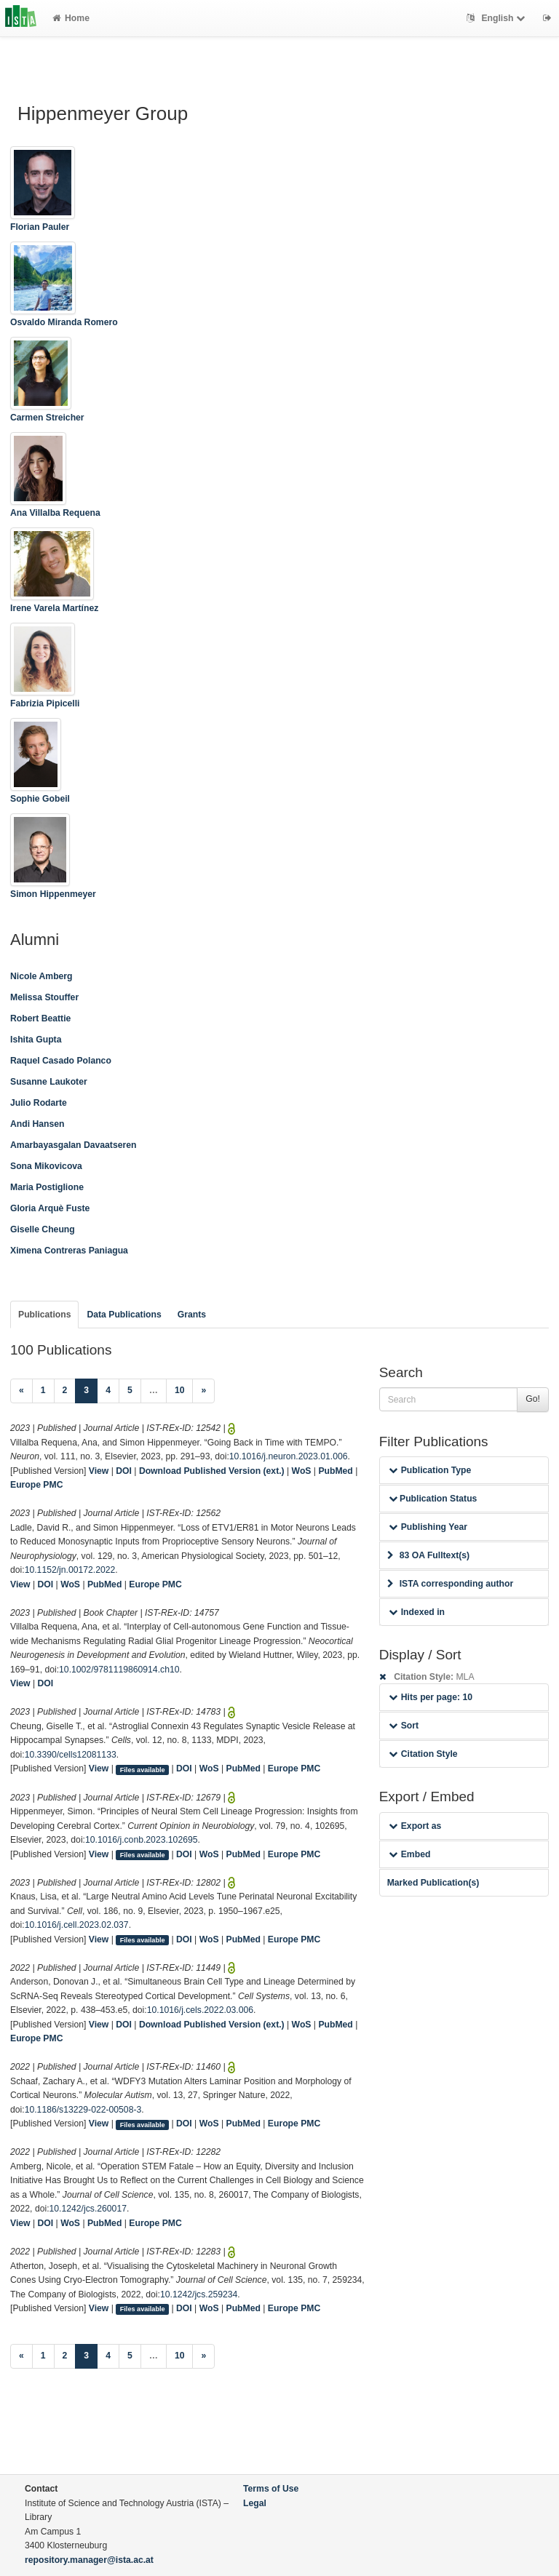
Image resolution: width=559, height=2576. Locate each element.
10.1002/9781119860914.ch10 (119, 1669)
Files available (142, 1769)
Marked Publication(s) (433, 1883)
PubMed (335, 1471)
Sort (404, 1725)
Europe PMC (36, 1485)
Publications (44, 1314)
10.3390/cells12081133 (70, 1755)
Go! (533, 1399)
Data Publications (124, 1314)
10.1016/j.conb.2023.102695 (141, 1840)
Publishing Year (428, 1527)
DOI (124, 1471)
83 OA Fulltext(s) (428, 1555)
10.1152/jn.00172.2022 (70, 1570)
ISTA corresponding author (450, 1584)
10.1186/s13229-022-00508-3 (83, 2110)
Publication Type (430, 1470)
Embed (410, 1854)
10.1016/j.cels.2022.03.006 (200, 2010)
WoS (302, 1471)
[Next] (203, 1391)
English (497, 18)
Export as (415, 1826)
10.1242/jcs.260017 (88, 2209)
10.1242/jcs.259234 (198, 2294)
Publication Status (433, 1499)
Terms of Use (270, 2489)
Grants (192, 1314)
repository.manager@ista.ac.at (89, 2560)
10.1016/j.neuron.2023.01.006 (288, 1456)
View (99, 1471)
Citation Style (423, 1754)
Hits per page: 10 (430, 1697)
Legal (254, 2503)
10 (180, 1390)
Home (71, 18)
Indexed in (417, 1612)
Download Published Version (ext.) (212, 1471)
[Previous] (21, 1391)
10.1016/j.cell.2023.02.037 (77, 1925)
